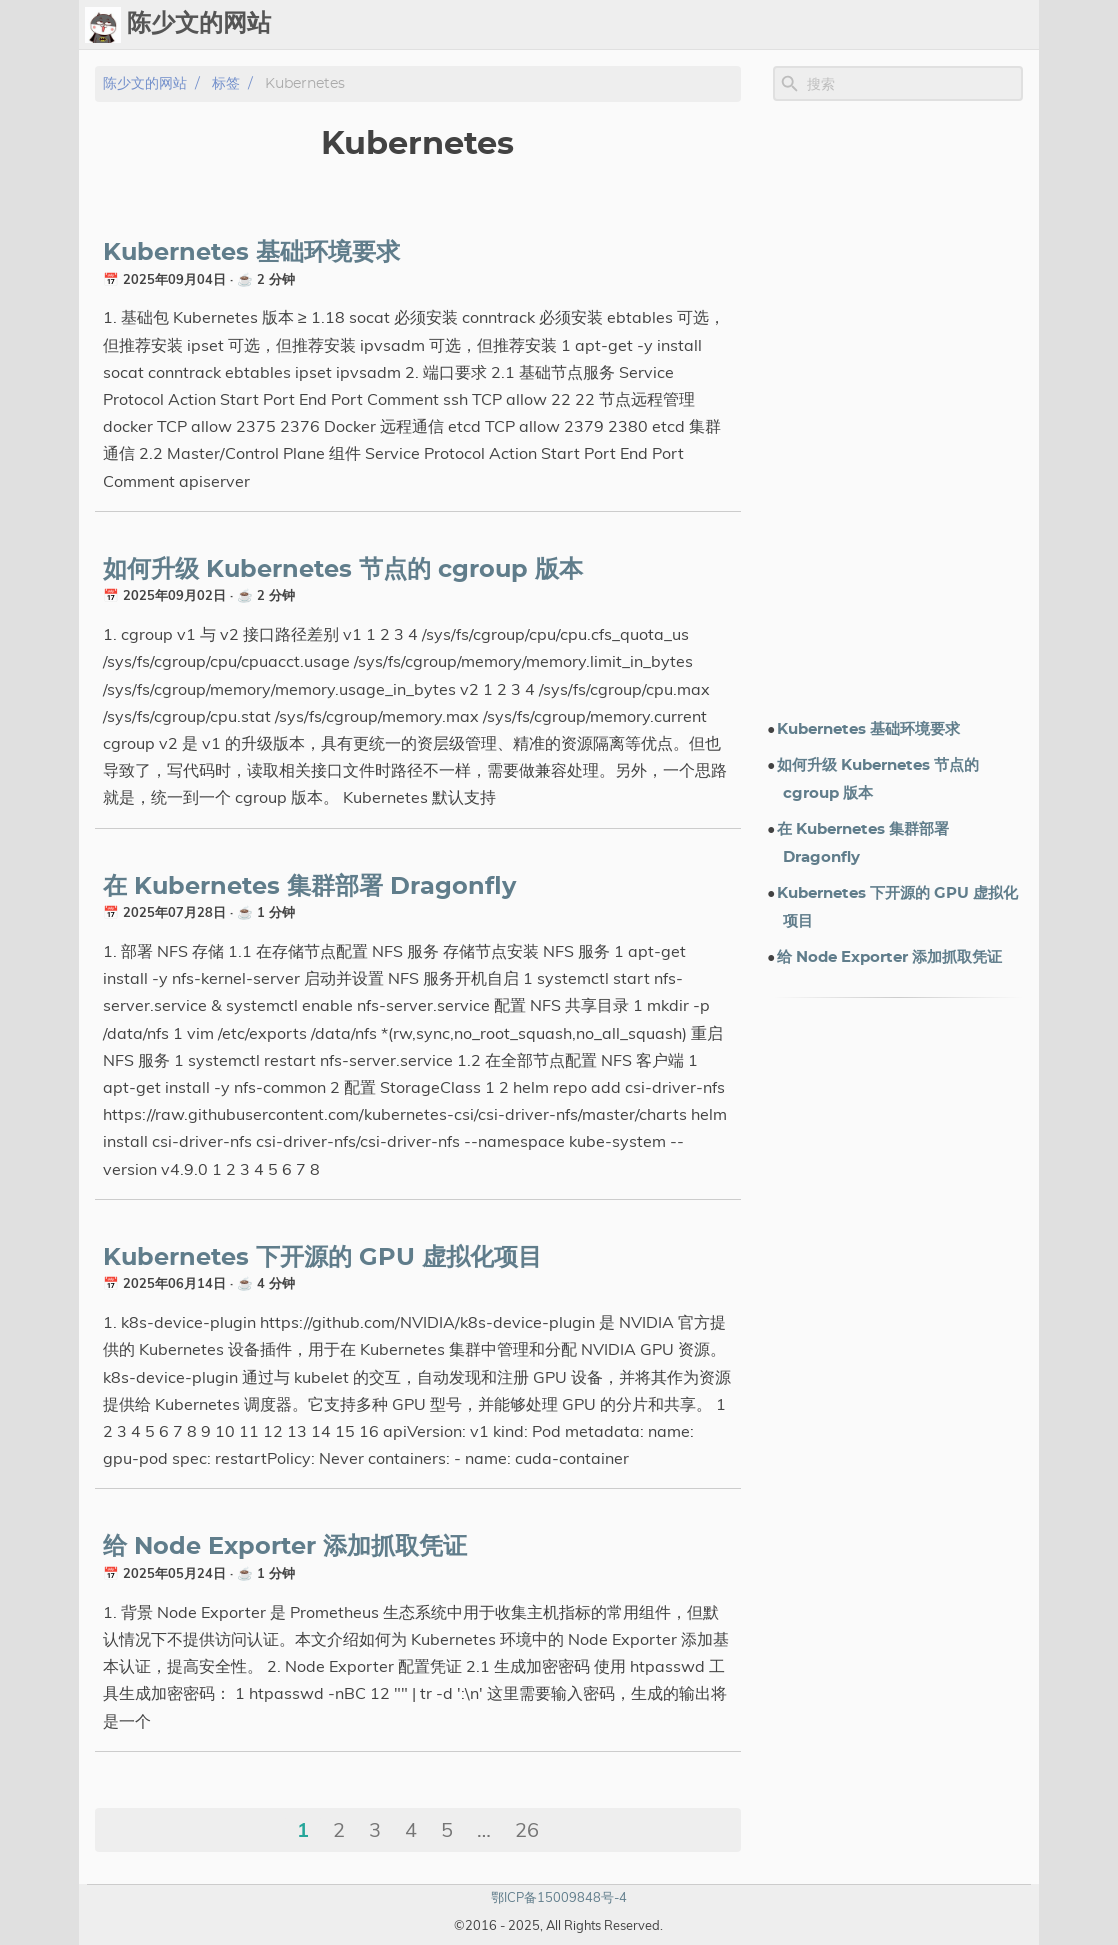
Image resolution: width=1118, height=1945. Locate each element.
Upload (695, 25)
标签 (757, 25)
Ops (576, 25)
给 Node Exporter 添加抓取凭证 (285, 1547)
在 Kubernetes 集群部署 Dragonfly (309, 887)
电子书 (902, 25)
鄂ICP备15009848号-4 (559, 1897)
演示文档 (821, 25)
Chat (629, 25)
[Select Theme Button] (526, 25)
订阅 (1015, 25)
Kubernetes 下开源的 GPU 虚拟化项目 (322, 1258)
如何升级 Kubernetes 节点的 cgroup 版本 (343, 570)
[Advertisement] (898, 409)
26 (527, 1829)
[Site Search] (913, 84)
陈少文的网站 (145, 83)
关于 (967, 25)
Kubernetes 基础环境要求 (251, 253)
